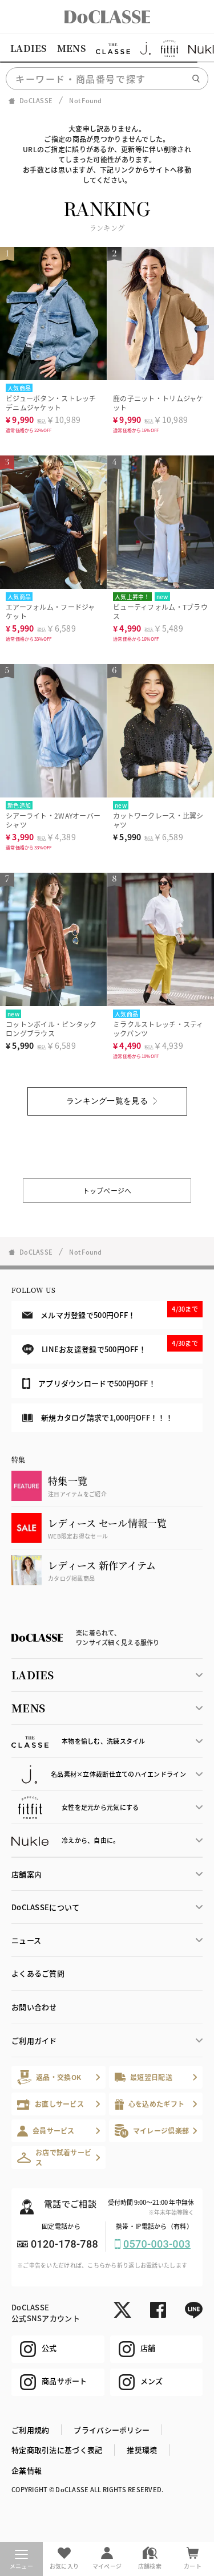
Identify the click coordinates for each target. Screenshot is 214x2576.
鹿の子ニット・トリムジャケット (158, 402)
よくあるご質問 (37, 1973)
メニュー (21, 2560)
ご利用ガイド (34, 2040)
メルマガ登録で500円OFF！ (112, 1310)
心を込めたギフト (150, 2104)
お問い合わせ (34, 2006)
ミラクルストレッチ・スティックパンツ (158, 1028)
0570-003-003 (157, 2244)
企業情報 (26, 2470)
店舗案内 (26, 1874)
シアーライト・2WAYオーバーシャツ (53, 820)
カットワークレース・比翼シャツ (158, 820)
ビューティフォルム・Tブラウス (160, 611)
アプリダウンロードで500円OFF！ (89, 1383)
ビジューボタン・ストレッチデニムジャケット (51, 402)
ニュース (26, 1940)
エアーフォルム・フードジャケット (50, 611)
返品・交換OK (49, 2077)
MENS (71, 48)
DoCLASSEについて (45, 1907)
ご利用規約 (30, 2429)
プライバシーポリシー (112, 2429)
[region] (107, 48)
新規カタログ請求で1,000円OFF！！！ (97, 1417)
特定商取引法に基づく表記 (56, 2449)
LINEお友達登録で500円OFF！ (112, 1345)
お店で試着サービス (54, 2157)
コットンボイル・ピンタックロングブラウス (51, 1028)
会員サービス (46, 2131)
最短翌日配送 (143, 2077)
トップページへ (107, 1190)
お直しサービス (50, 2104)
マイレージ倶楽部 (152, 2130)
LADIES (28, 48)
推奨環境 (142, 2449)
